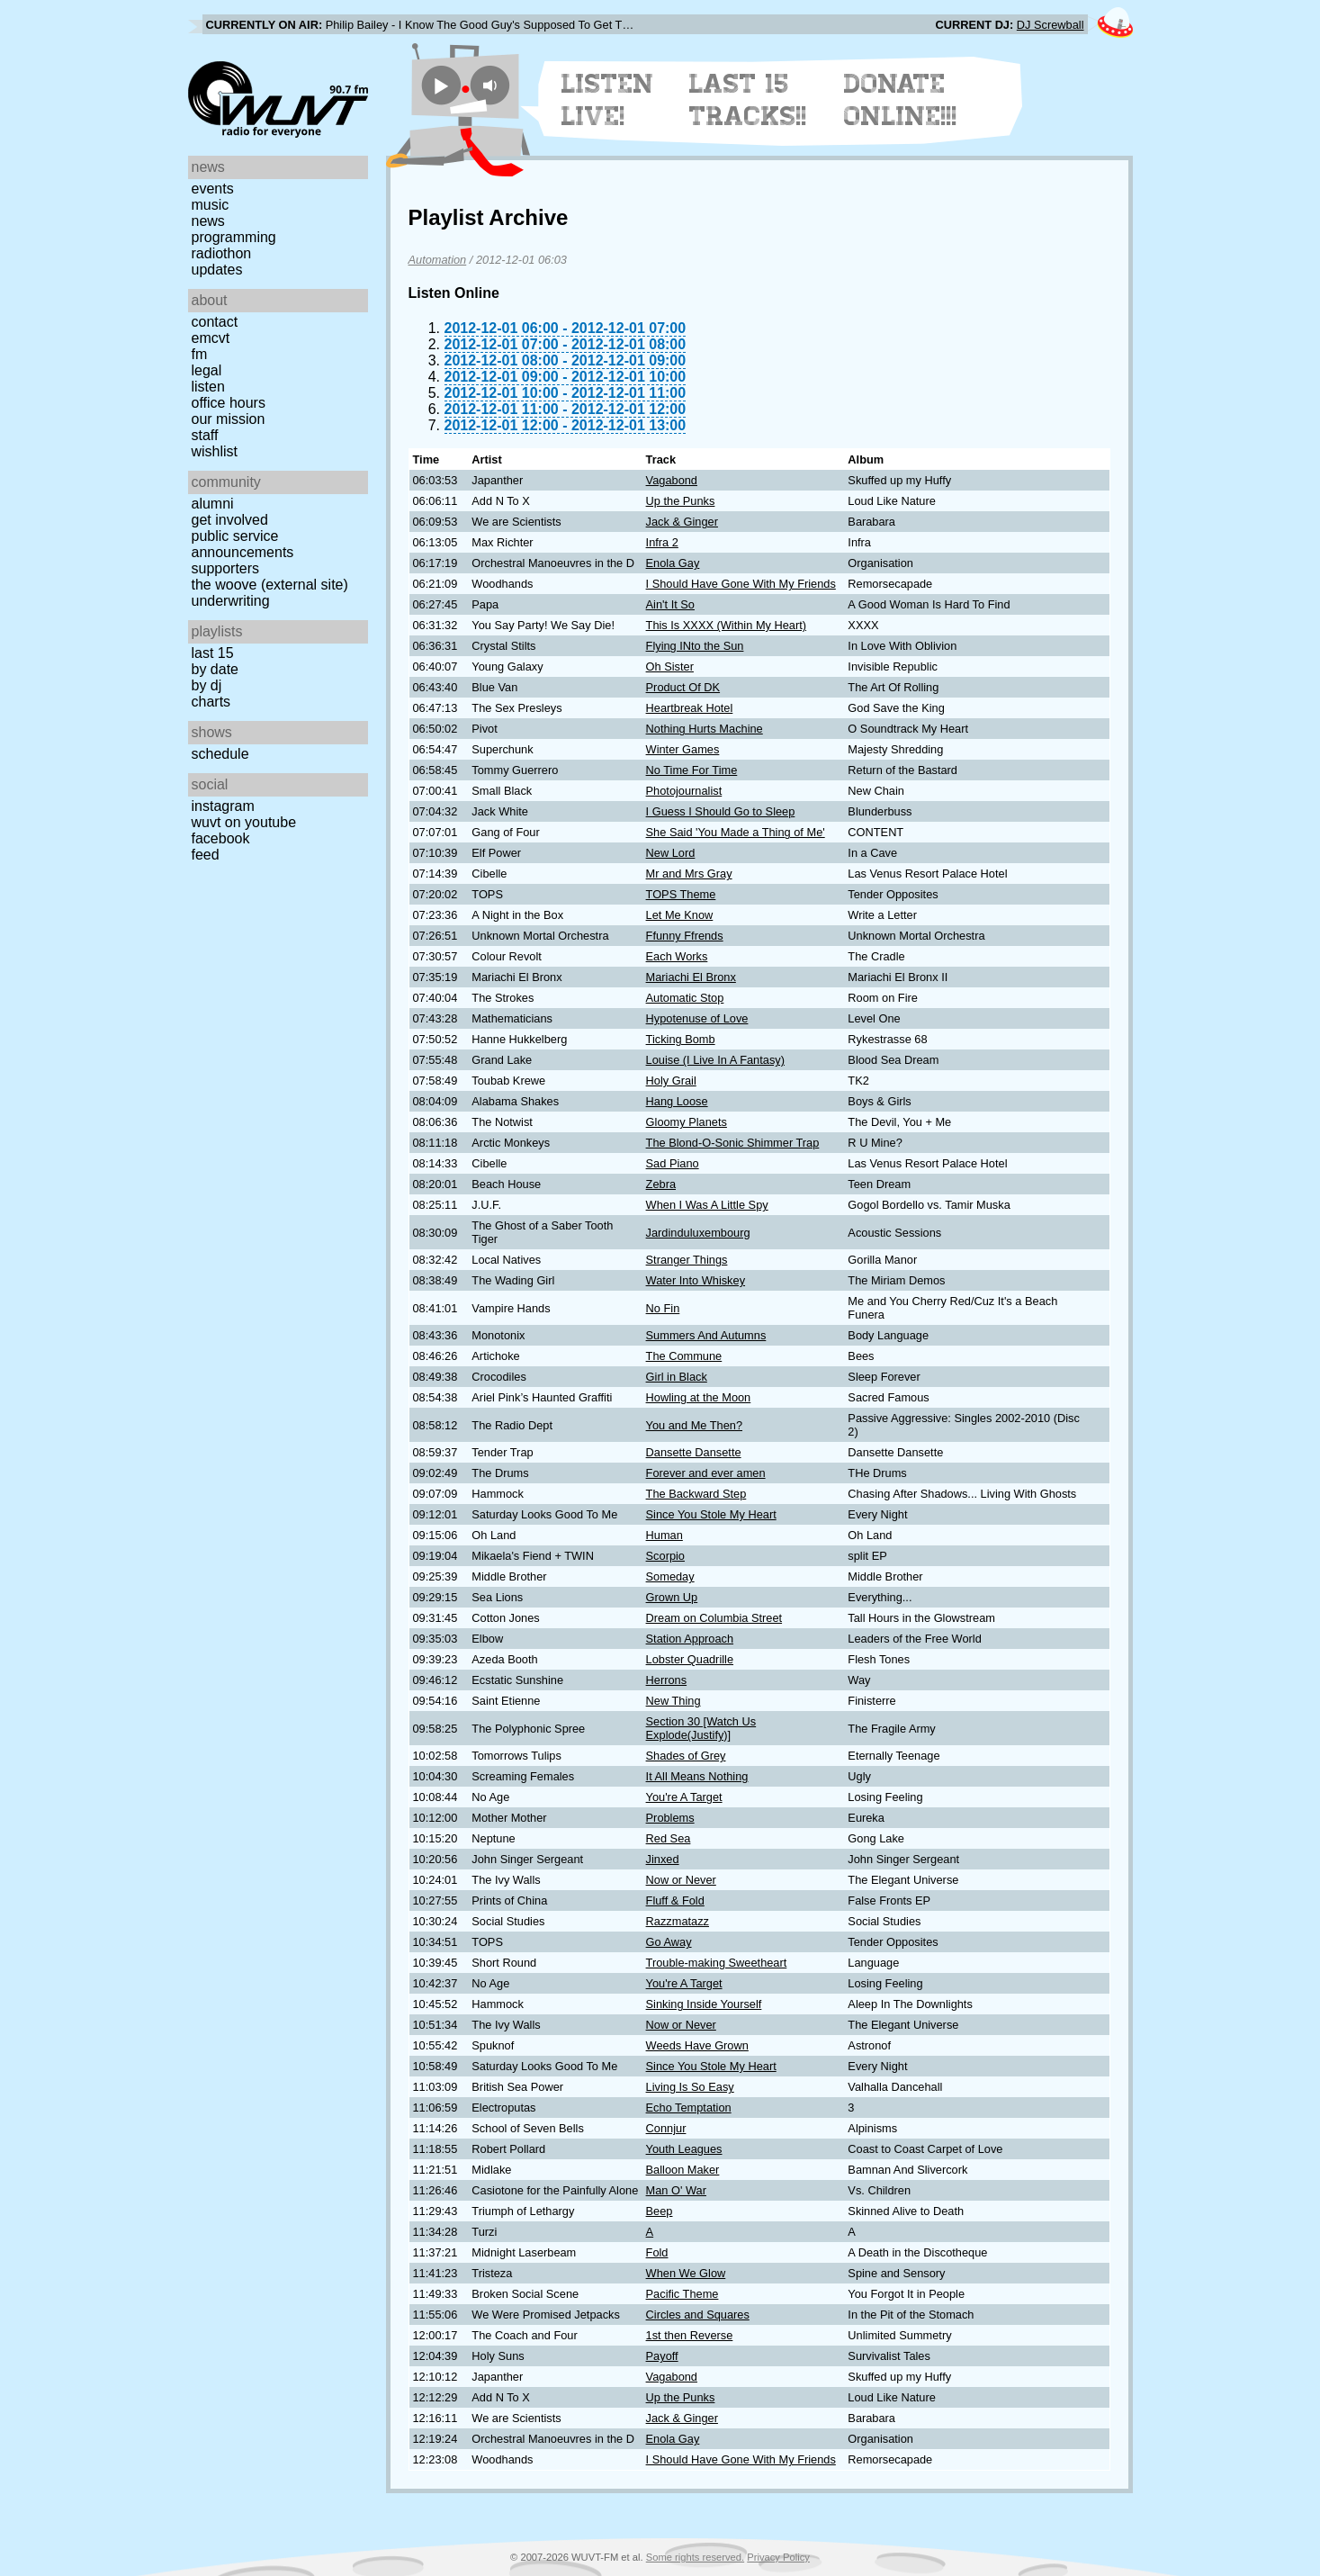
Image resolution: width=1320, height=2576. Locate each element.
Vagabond (671, 480)
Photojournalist (684, 790)
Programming (234, 237)
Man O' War (676, 2190)
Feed (206, 854)
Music (210, 204)
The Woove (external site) (270, 584)
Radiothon (222, 253)
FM (200, 354)
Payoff (662, 2356)
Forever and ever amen (706, 1473)
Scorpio (665, 1556)
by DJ (207, 685)
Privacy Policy (778, 2557)
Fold (657, 2252)
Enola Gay (673, 563)
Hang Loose (677, 1101)
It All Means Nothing (697, 1776)
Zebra (661, 1184)
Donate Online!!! (900, 100)
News (208, 221)
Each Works (677, 956)
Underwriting (231, 600)
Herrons (666, 1680)
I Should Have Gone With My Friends (741, 583)
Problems (670, 1817)
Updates (217, 269)
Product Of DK (683, 687)
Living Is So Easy (690, 2087)
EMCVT (211, 338)
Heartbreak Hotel (689, 708)
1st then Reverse (689, 2335)
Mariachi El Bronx (691, 977)
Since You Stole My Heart (711, 1514)
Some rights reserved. (695, 2557)
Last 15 (213, 653)
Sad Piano (672, 1163)
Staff (205, 435)
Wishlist (215, 451)
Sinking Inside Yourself (704, 2004)
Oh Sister (670, 666)
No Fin (663, 1308)
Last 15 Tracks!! (748, 100)
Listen (208, 386)
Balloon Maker (683, 2169)
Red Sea (668, 1838)
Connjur (666, 2128)
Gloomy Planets (686, 1122)
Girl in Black (676, 1376)
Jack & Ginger (682, 521)
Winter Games (683, 749)
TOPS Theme (681, 894)
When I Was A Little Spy (707, 1204)
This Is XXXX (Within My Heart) (726, 625)
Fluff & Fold (675, 1900)
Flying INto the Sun (695, 646)
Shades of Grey (686, 1755)
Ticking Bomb (680, 1039)
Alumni (213, 503)
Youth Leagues (684, 2149)
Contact (215, 321)
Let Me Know (680, 915)
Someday (670, 1576)
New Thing (673, 1700)
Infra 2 (662, 542)
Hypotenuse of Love (697, 1018)
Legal (207, 370)
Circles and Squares (698, 2314)
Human (664, 1535)
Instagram (223, 806)
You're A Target (684, 1797)
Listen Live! (607, 100)
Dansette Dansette (693, 1452)
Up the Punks (680, 501)
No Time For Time (692, 770)
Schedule (220, 753)
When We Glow (686, 2273)
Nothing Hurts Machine (704, 728)
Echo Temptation (689, 2107)
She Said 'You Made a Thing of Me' (735, 832)
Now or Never (681, 1880)
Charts (211, 701)
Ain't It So (670, 604)
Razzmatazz (677, 1921)
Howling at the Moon (698, 1397)
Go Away (669, 1942)
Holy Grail (671, 1080)
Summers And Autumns (706, 1335)
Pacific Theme (682, 2294)
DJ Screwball (1050, 25)
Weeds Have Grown (697, 2045)
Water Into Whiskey (695, 1280)
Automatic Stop (685, 997)
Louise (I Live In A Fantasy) (715, 1060)
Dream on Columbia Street (714, 1618)
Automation (438, 259)
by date (215, 669)
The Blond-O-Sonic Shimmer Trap (733, 1142)
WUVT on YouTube (244, 822)
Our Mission (228, 419)
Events (213, 188)
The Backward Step (696, 1493)
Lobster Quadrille (689, 1659)
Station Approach (689, 1638)
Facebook (221, 838)
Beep (659, 2211)
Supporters (226, 568)
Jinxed (662, 1859)
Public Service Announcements (243, 544)
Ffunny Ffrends (684, 935)
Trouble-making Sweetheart (716, 1962)
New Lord (671, 853)
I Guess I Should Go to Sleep (720, 811)
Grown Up (672, 1597)
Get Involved (230, 519)
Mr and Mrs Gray (689, 873)
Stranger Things (687, 1259)
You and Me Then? (694, 1425)
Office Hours (228, 402)
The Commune (684, 1356)
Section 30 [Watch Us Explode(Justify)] (701, 1728)
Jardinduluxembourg (698, 1232)
